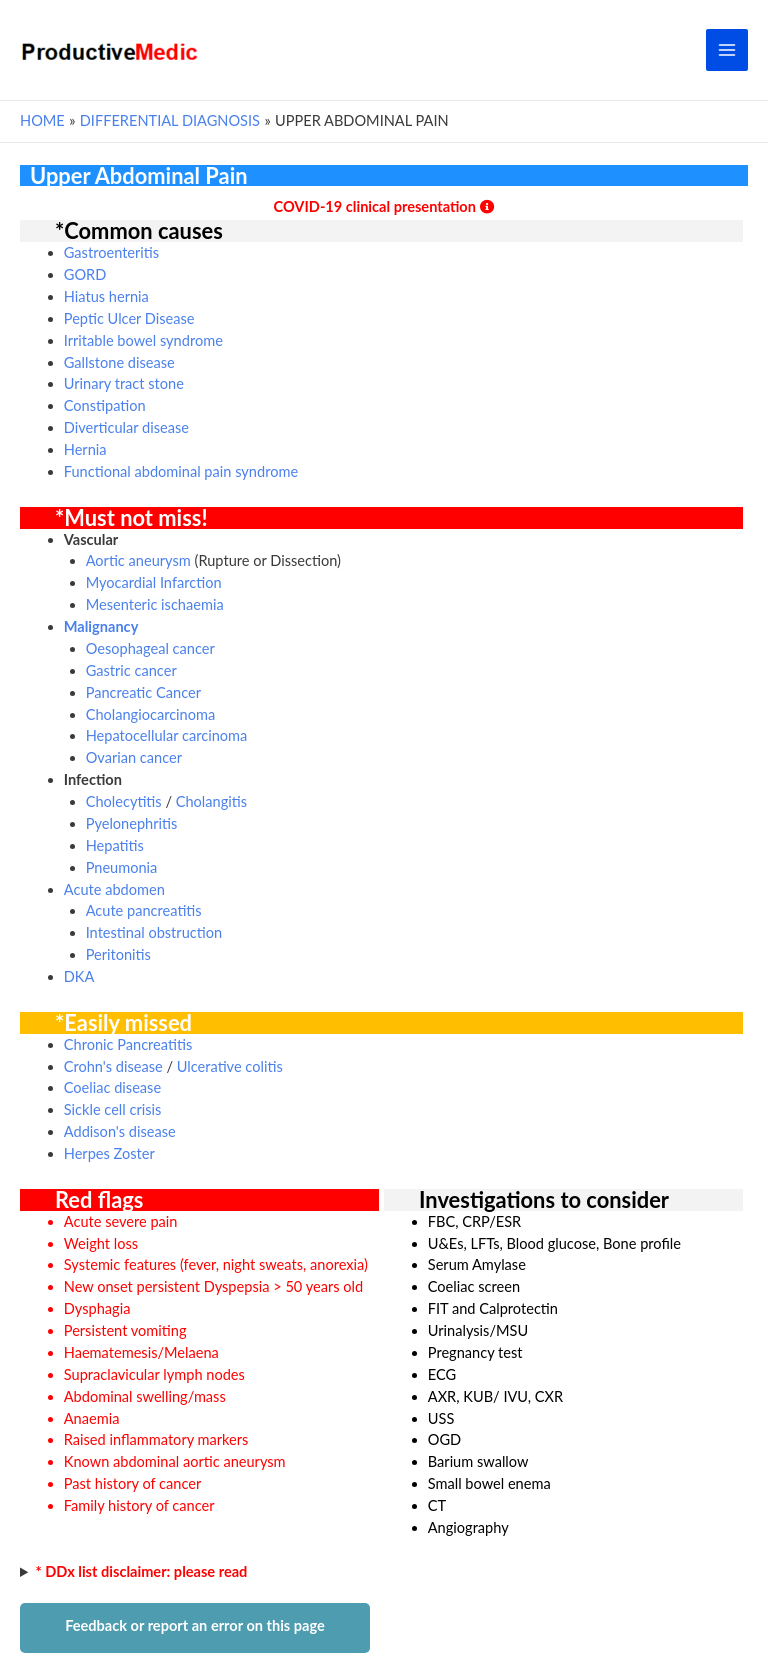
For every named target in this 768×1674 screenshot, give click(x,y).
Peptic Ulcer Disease (129, 318)
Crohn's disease (113, 1066)
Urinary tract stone (124, 383)
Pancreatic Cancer (143, 692)
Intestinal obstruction (154, 932)
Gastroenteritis (111, 252)
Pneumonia (122, 867)
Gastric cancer (131, 670)
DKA (79, 976)
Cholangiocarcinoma (151, 714)
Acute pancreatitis (144, 910)
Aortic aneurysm (138, 560)
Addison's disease (120, 1131)
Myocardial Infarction (154, 582)
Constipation (105, 405)
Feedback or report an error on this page (195, 1625)
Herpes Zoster (109, 1153)
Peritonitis (118, 954)
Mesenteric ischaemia (155, 604)
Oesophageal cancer (150, 648)
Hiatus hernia (106, 296)
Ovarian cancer (134, 757)
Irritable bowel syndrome (143, 340)
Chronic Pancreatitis (128, 1044)
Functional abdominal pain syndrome (181, 471)
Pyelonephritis (132, 823)
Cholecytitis (124, 801)
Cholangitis (211, 801)
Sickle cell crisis (113, 1109)
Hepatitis (115, 845)
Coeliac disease (112, 1087)
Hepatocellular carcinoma (167, 735)
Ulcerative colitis (230, 1066)
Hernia (85, 449)
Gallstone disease (119, 362)
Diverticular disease (126, 427)
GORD (85, 274)
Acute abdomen (114, 889)
